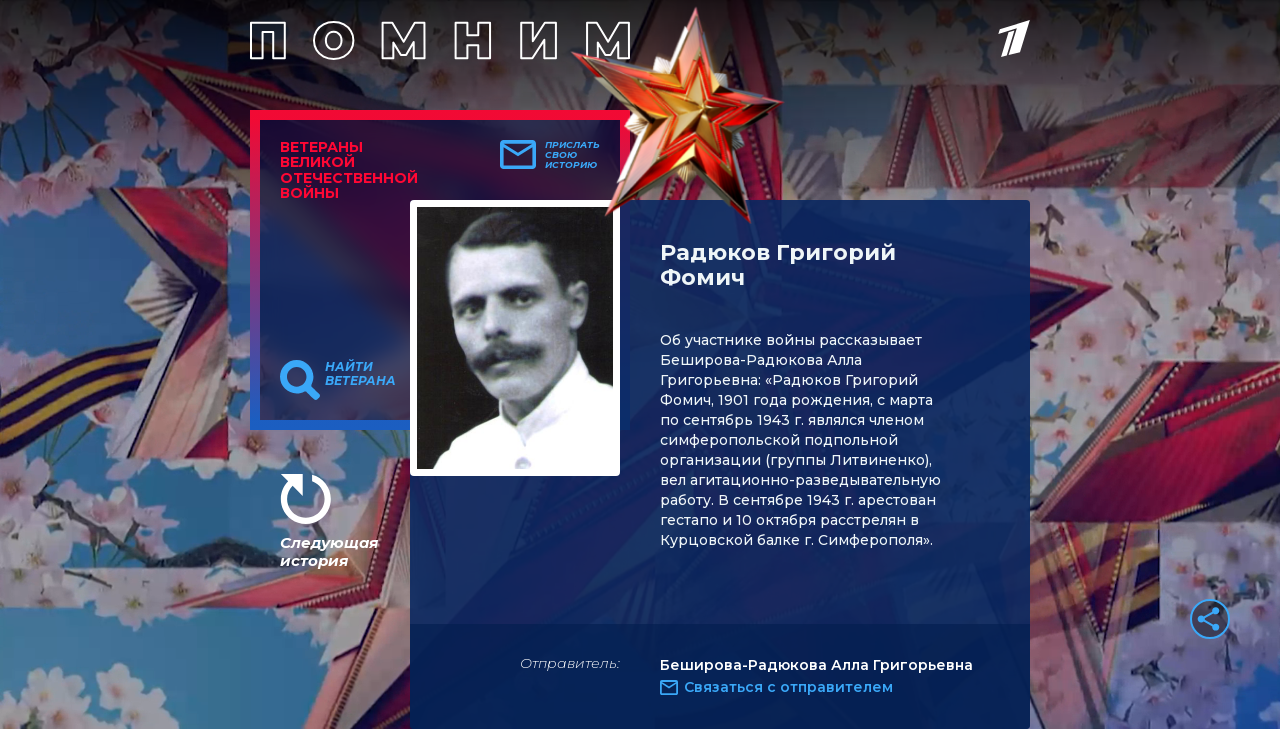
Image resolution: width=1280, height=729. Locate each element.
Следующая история (329, 551)
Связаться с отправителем (788, 687)
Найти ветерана (360, 374)
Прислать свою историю (572, 155)
